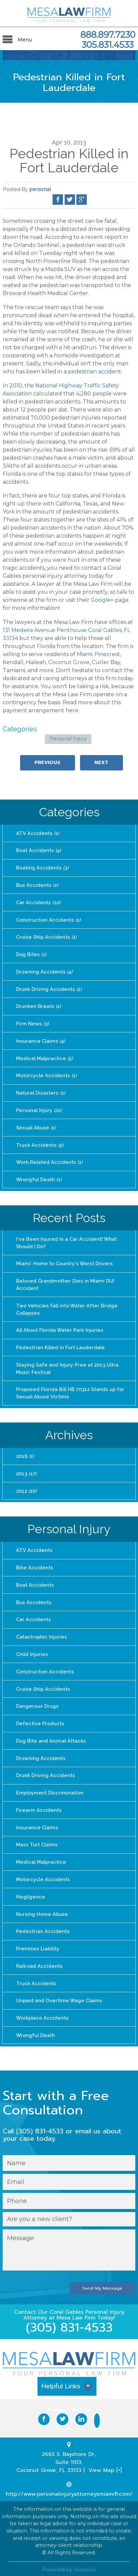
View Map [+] (105, 2463)
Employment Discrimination (49, 1787)
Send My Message (103, 2281)
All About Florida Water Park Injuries (58, 1327)
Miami (84, 654)
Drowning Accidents (44, 971)
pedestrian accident (94, 371)
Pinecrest (107, 654)
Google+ (102, 600)
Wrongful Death (38, 1177)
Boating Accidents (42, 867)
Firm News (32, 1022)
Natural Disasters (40, 1091)
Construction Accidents (48, 919)
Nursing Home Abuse (41, 1908)
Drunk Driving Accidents (48, 988)
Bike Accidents (34, 1563)
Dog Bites (31, 953)
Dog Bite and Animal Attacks (51, 1736)
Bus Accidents (37, 885)
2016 (25, 1452)
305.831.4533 (108, 45)
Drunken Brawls (38, 1005)
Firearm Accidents (38, 1804)
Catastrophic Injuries (41, 1632)
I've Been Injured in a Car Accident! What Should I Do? (74, 1240)
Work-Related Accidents (48, 1160)
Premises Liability (37, 1942)
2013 (26, 1470)
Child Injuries (31, 1649)
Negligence (30, 1891)
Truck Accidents (39, 1142)
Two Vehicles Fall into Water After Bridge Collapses (65, 1306)
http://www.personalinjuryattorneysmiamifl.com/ (69, 2487)
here (72, 710)
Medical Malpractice (44, 1057)
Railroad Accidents (39, 1959)
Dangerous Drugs (37, 1701)
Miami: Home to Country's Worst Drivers (63, 1261)
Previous (48, 762)
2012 (26, 1487)
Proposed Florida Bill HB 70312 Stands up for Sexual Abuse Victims (69, 1389)
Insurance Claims (40, 1039)
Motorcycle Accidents (45, 1074)
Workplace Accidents (42, 2011)
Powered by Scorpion (69, 2562)
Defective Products (39, 1718)
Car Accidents (38, 902)
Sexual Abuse (35, 1125)
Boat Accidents (38, 850)
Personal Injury (68, 739)
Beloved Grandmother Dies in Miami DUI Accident (64, 1281)
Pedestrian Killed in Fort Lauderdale (59, 1344)
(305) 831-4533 (69, 2320)
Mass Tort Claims (36, 1839)
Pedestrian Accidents (42, 1925)
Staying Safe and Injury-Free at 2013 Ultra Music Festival (74, 1365)
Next (101, 762)
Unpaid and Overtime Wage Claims (58, 1994)
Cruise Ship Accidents (45, 936)
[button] (69, 2381)
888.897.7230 (108, 35)
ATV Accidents (37, 833)
